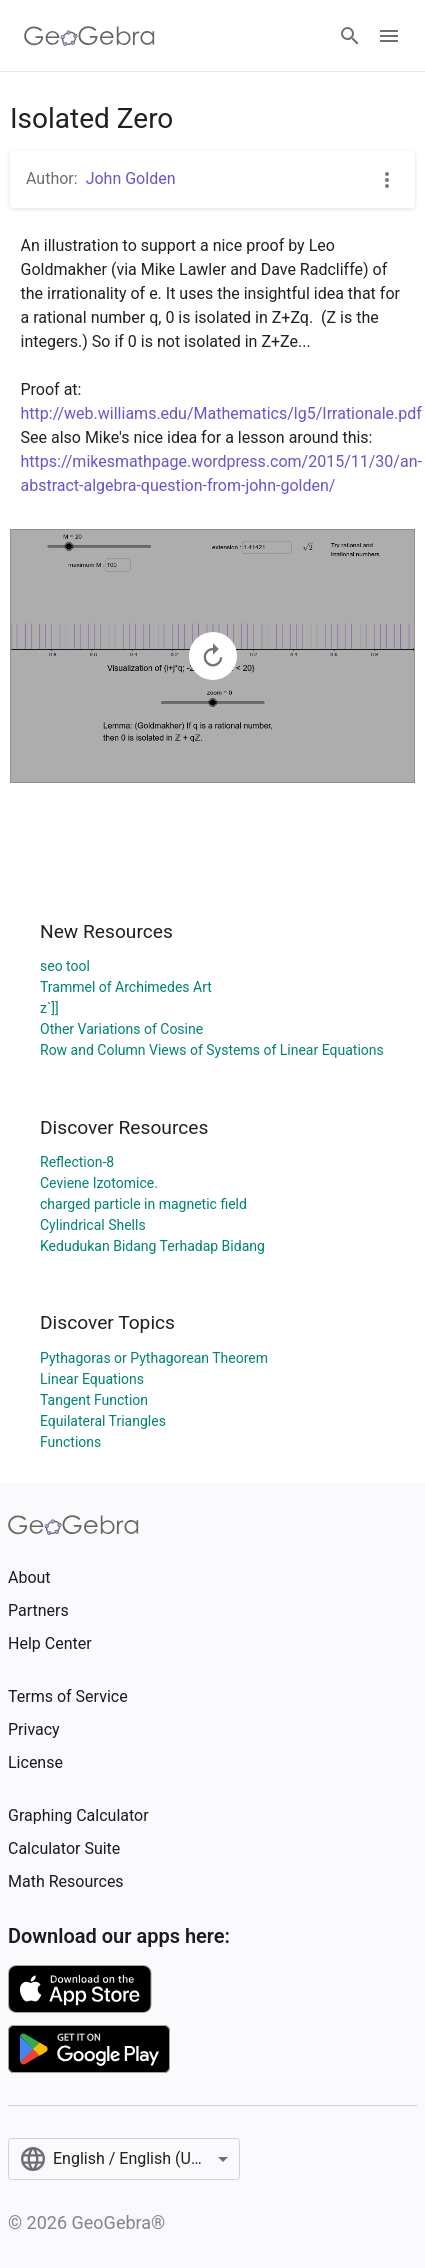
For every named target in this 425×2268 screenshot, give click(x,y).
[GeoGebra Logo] (89, 36)
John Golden (131, 178)
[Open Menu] (389, 36)
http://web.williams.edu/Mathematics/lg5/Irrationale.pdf (221, 413)
